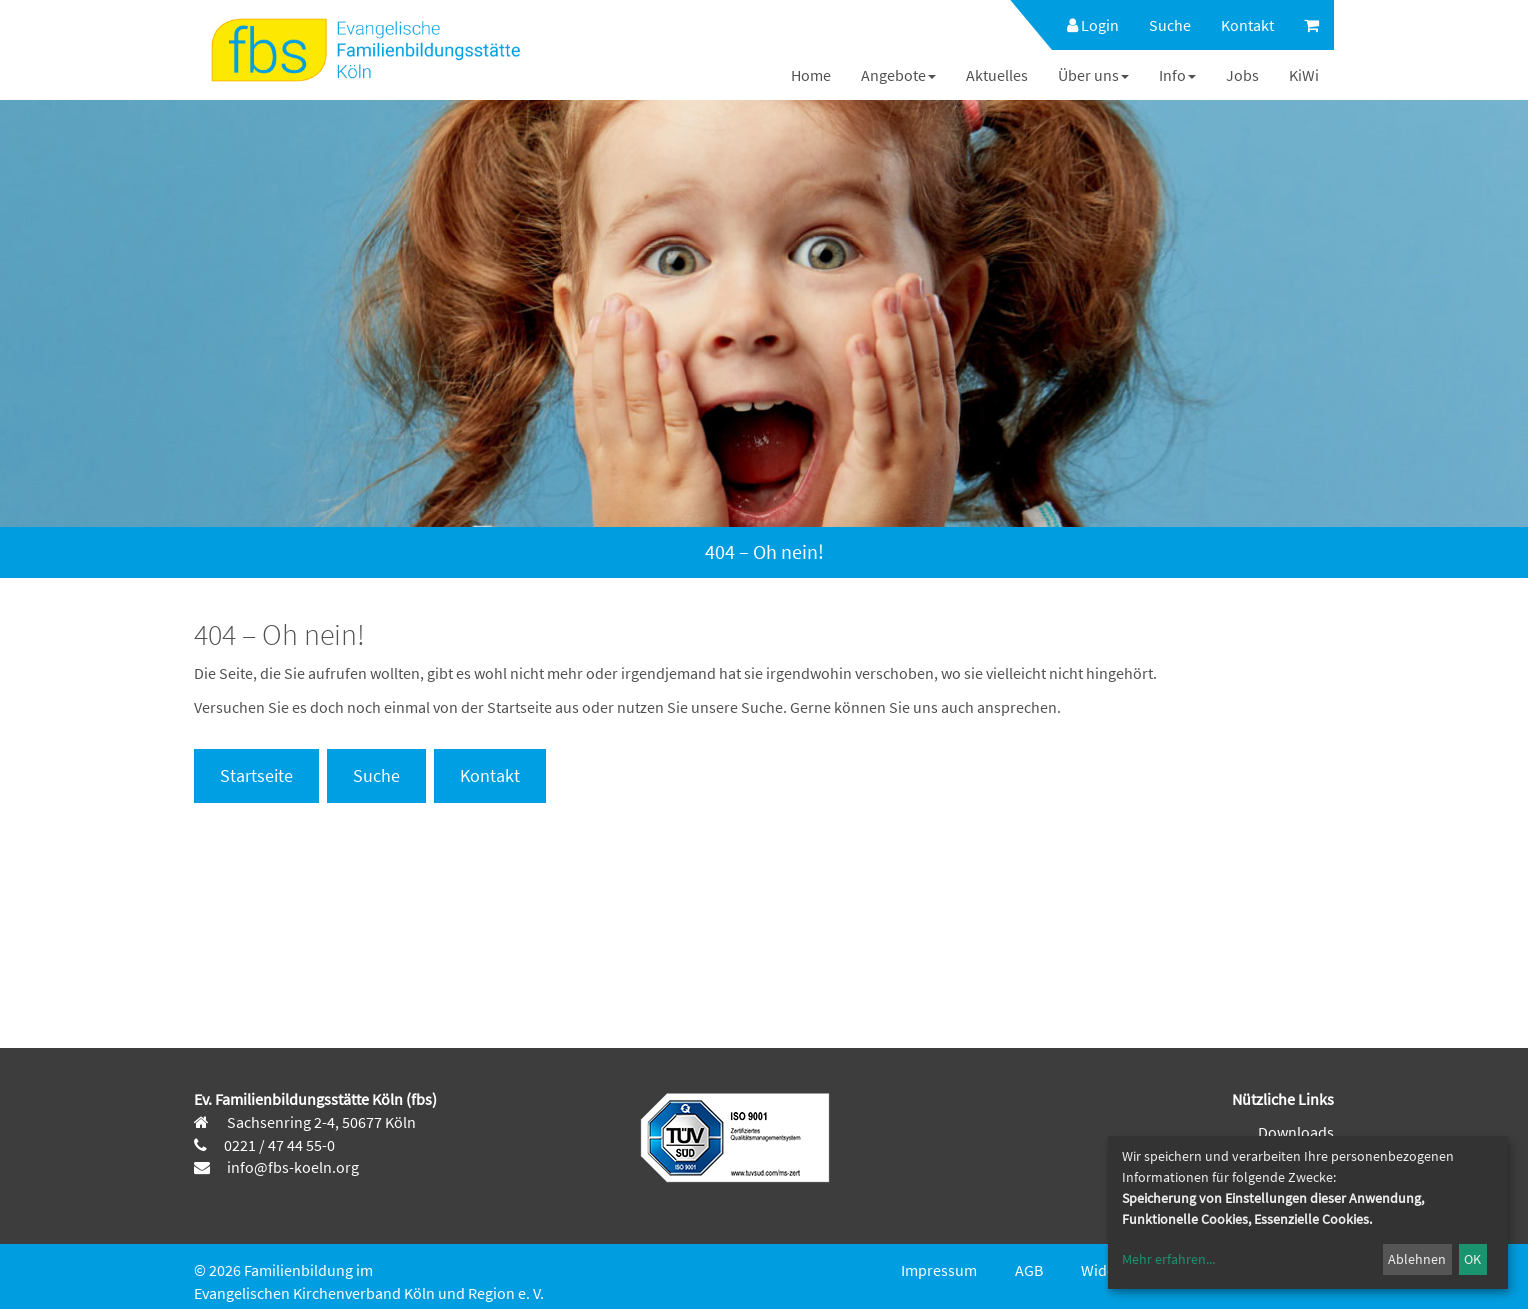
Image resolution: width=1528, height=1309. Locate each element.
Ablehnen (1417, 1259)
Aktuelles (997, 75)
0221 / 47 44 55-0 (279, 1145)
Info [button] (1177, 75)
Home (811, 75)
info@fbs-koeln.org (291, 1167)
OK (1472, 1259)
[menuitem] (1083, 25)
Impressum (939, 1270)
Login (1093, 25)
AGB (1029, 1270)
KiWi (1304, 75)
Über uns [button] (1093, 75)
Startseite (256, 775)
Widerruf (1111, 1270)
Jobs (1242, 75)
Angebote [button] (898, 75)
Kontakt (1247, 25)
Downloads (1296, 1132)
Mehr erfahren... (1168, 1259)
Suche (1170, 25)
